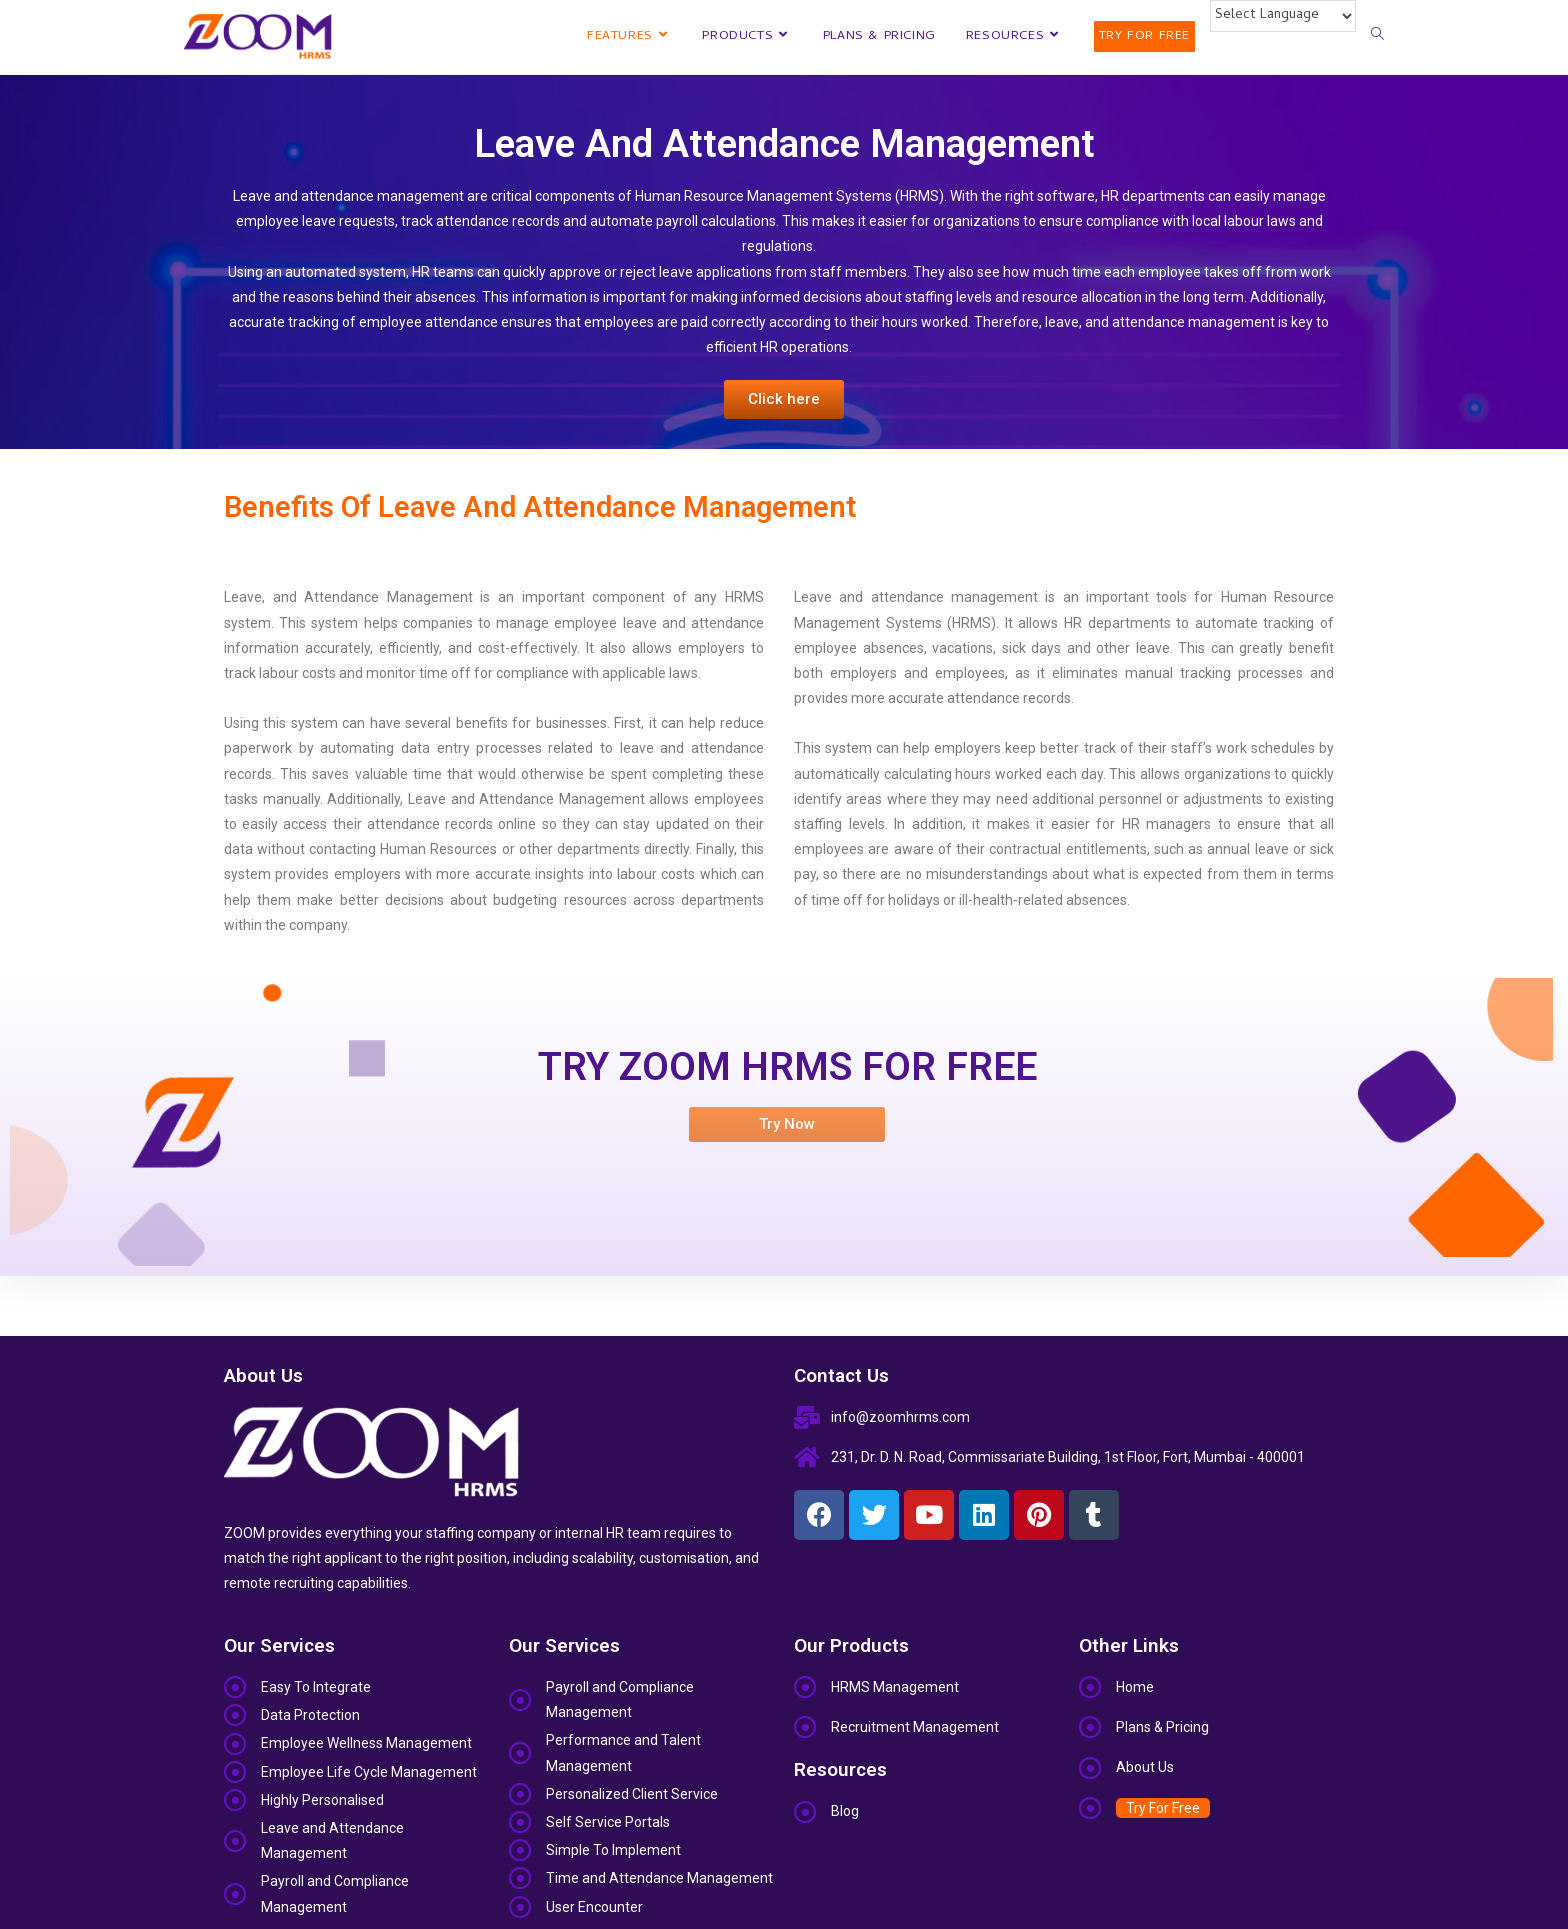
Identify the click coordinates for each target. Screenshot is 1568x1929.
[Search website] (1377, 37)
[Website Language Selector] (1283, 16)
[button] (784, 399)
